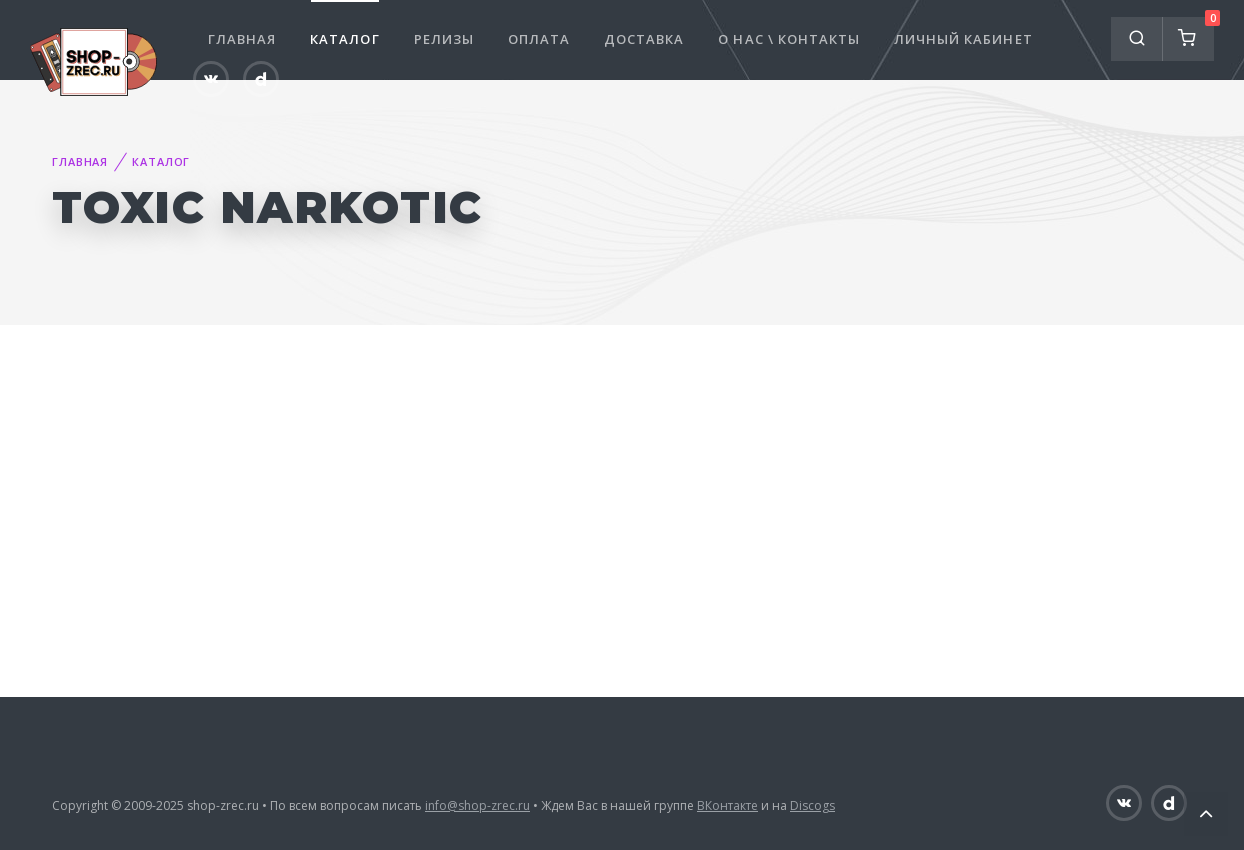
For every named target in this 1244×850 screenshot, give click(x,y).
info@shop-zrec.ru (477, 805)
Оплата (539, 39)
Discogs (812, 805)
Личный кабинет (963, 39)
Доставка (644, 39)
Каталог (344, 39)
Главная (242, 39)
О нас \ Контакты (789, 39)
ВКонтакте (727, 805)
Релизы (444, 39)
